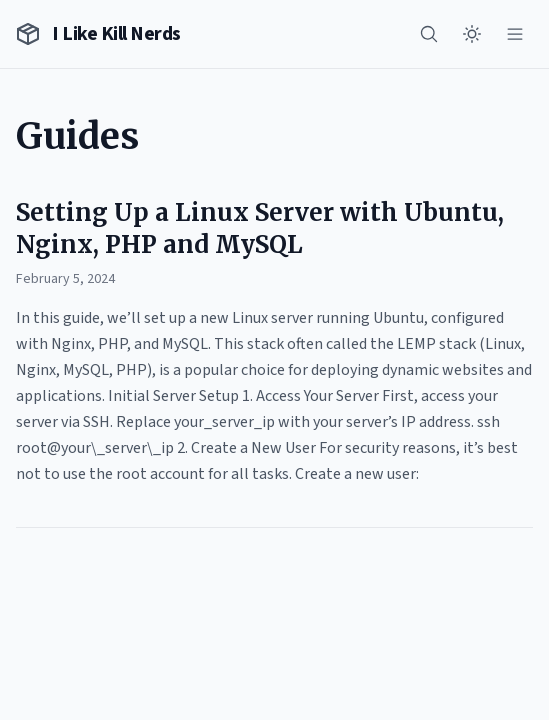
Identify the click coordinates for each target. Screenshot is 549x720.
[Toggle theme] (472, 34)
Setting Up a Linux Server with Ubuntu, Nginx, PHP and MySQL (260, 228)
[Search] (429, 34)
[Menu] (515, 34)
